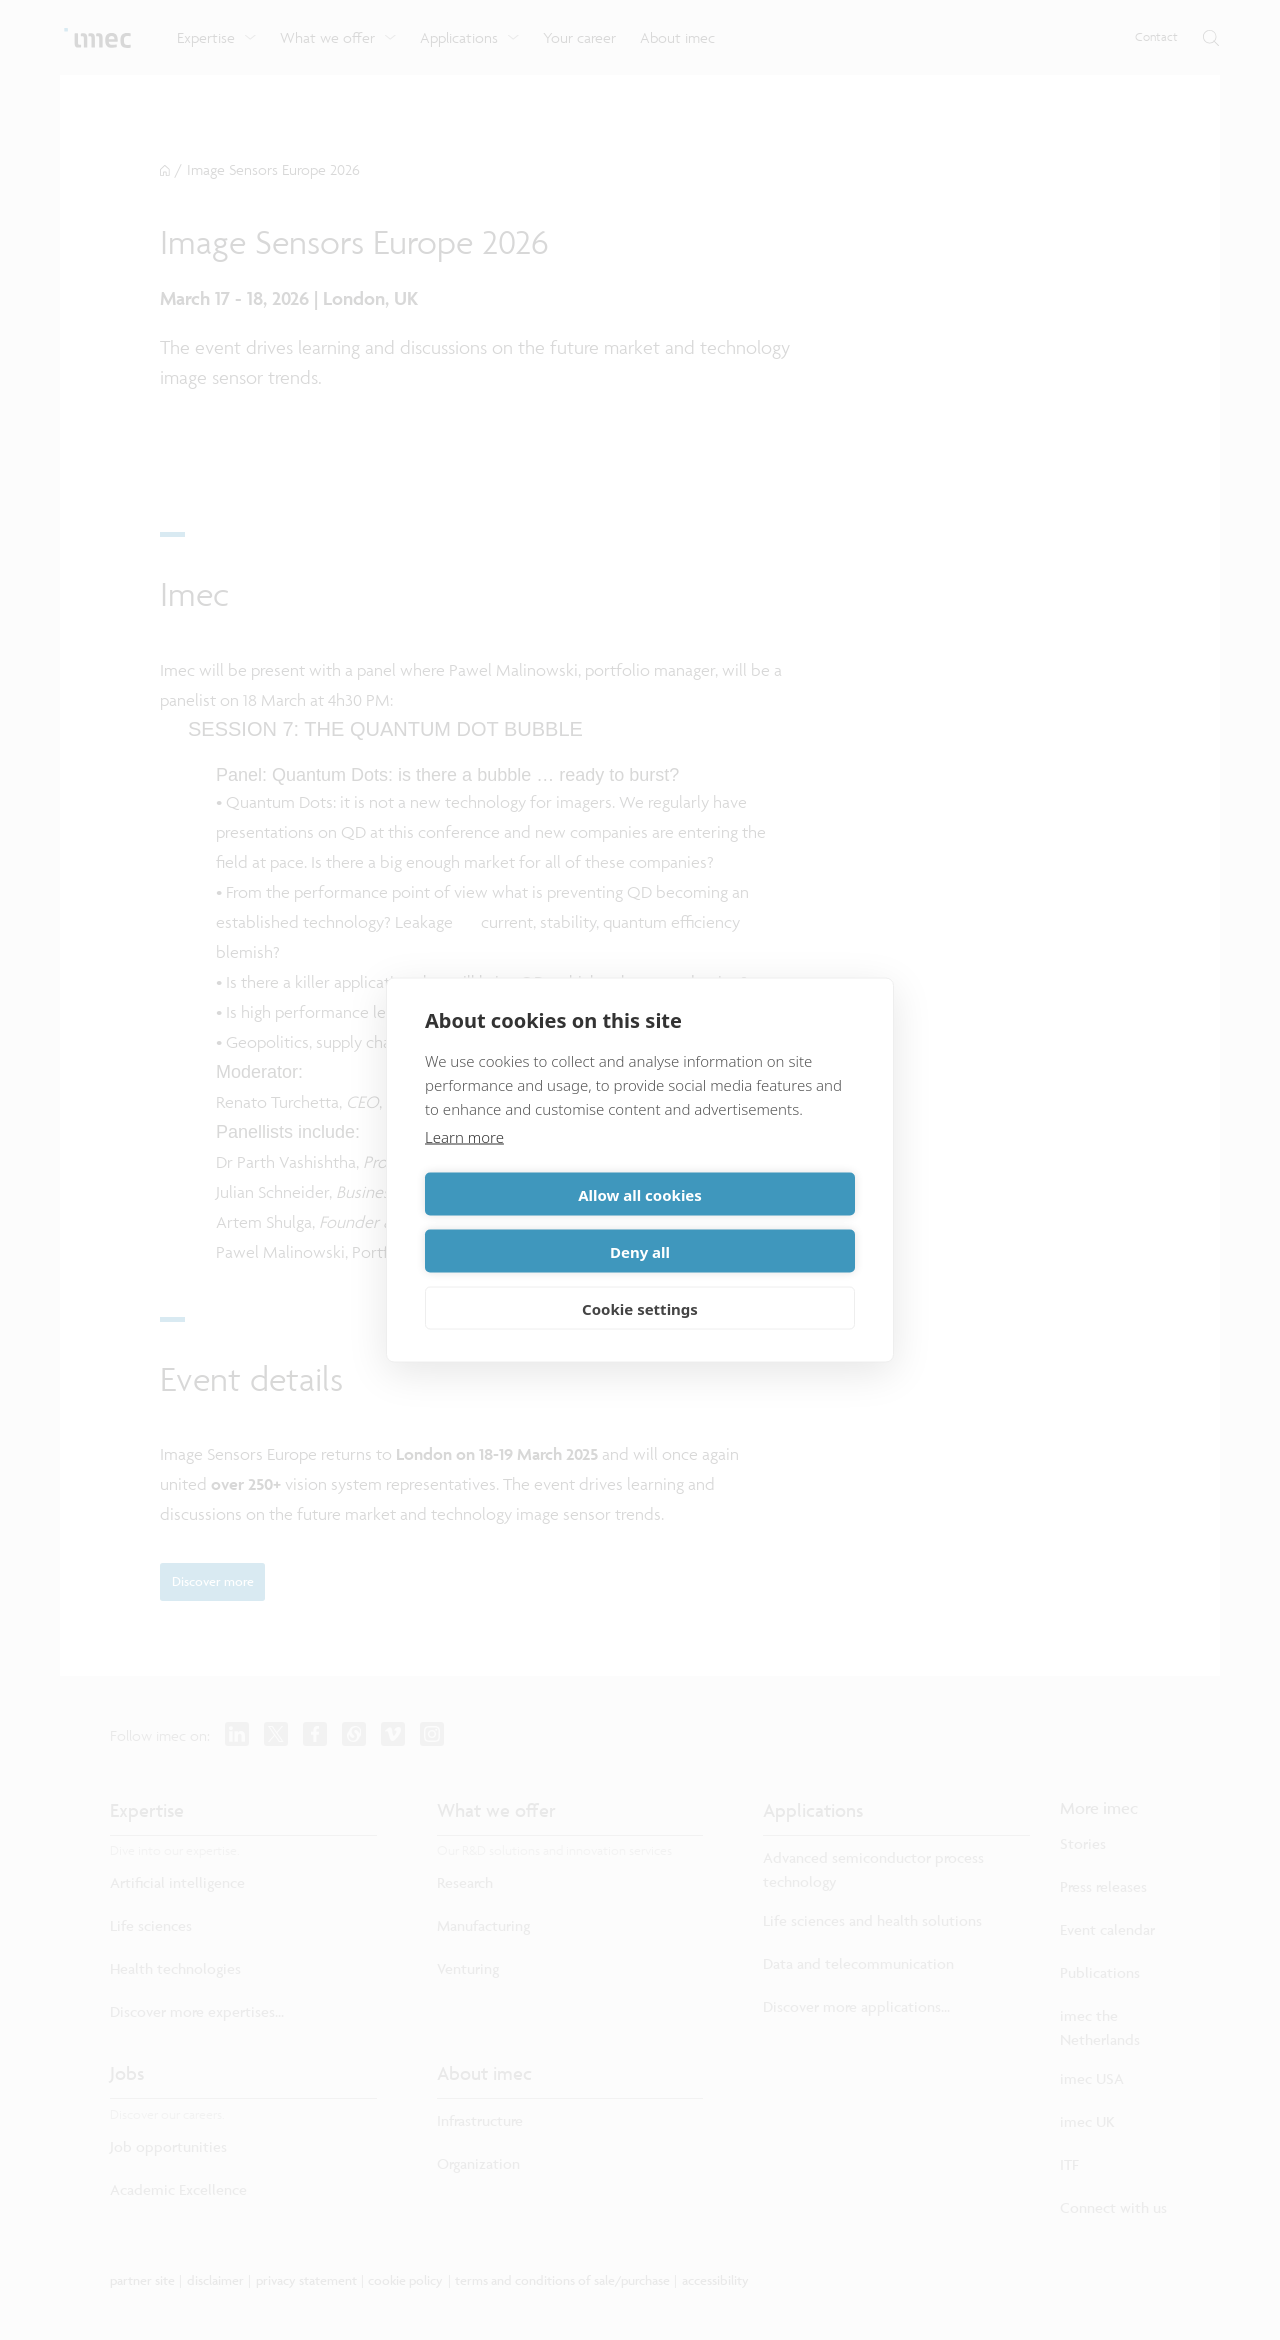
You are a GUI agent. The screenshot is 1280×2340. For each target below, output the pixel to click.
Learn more (464, 1165)
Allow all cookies (529, 1223)
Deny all (751, 1223)
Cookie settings (640, 1280)
